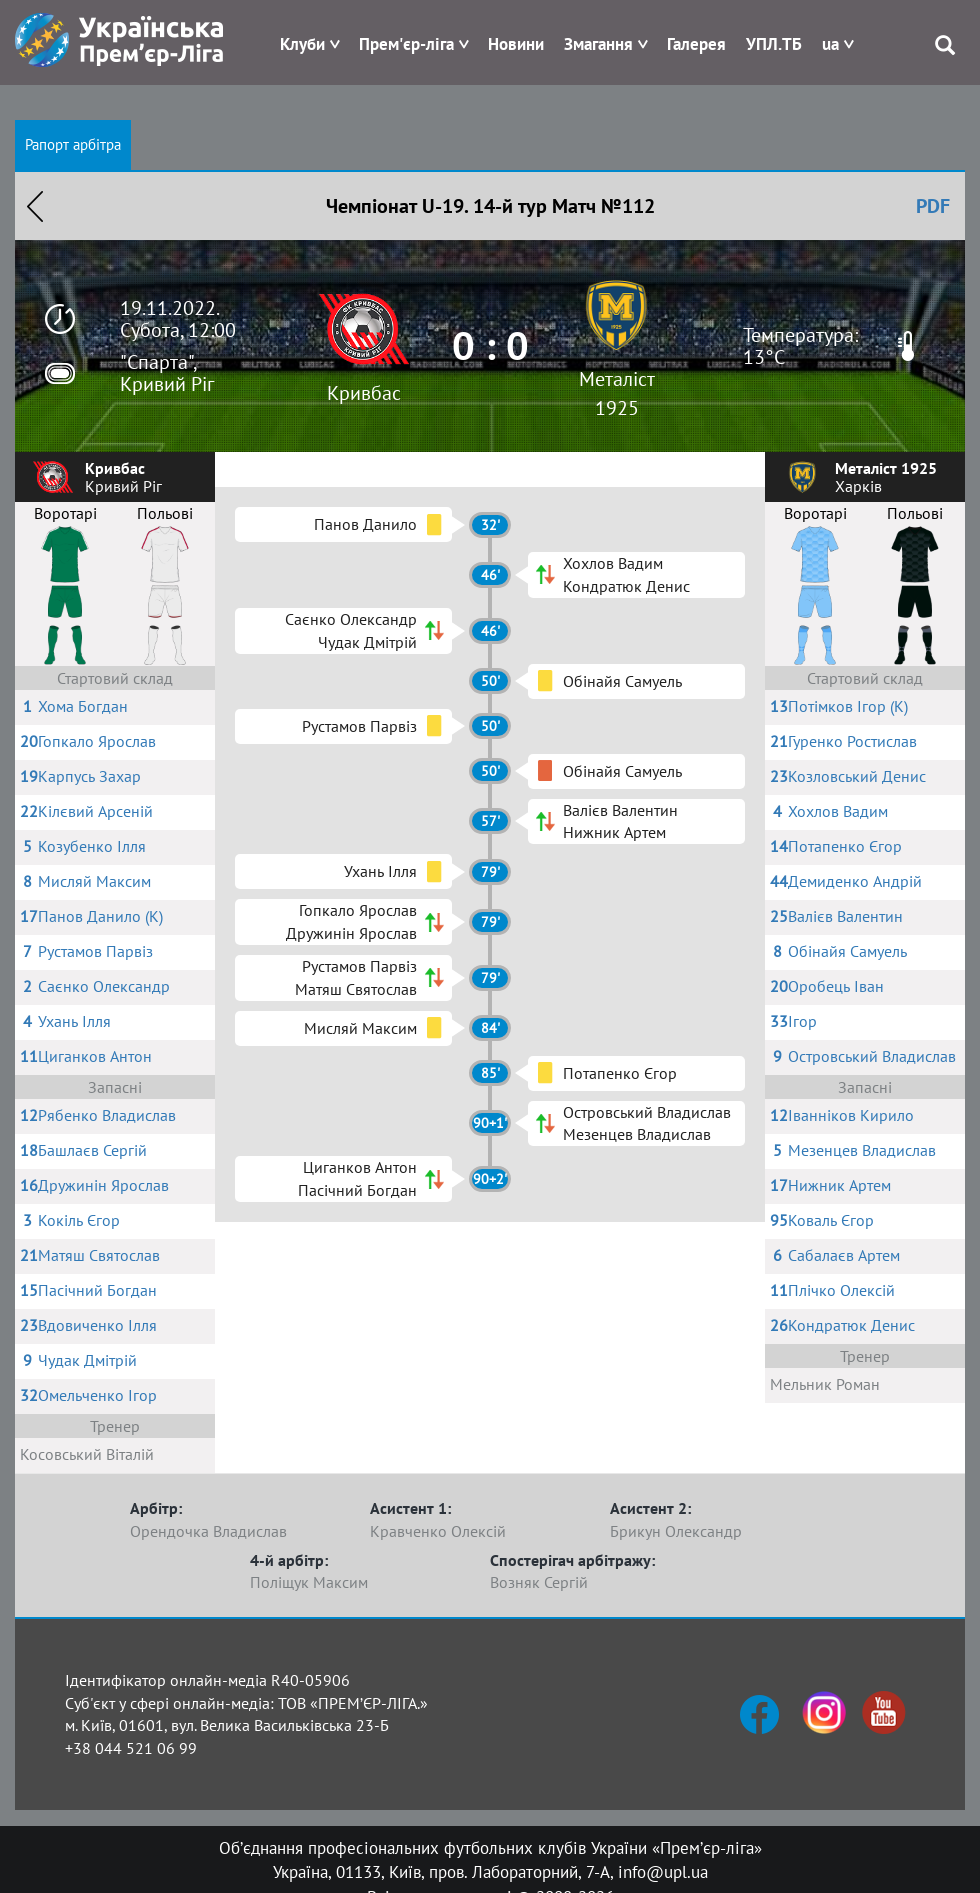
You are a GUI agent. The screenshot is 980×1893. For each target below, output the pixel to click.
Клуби (302, 44)
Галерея (696, 44)
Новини (516, 44)
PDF (933, 206)
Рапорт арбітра (73, 144)
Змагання (598, 44)
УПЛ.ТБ (774, 44)
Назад (35, 206)
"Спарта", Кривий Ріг (167, 373)
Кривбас (364, 393)
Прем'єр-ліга (406, 44)
